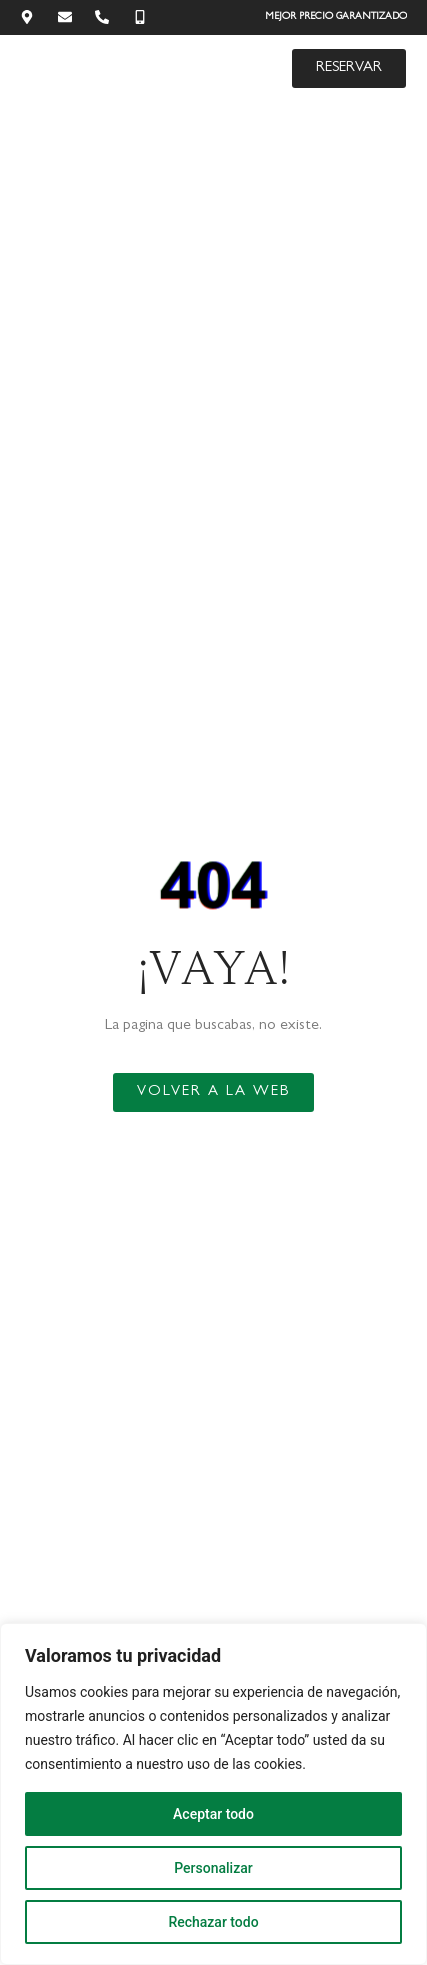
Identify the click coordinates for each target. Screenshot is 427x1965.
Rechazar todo (213, 1922)
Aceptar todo (213, 1814)
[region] (213, 1794)
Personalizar (213, 1868)
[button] (248, 68)
